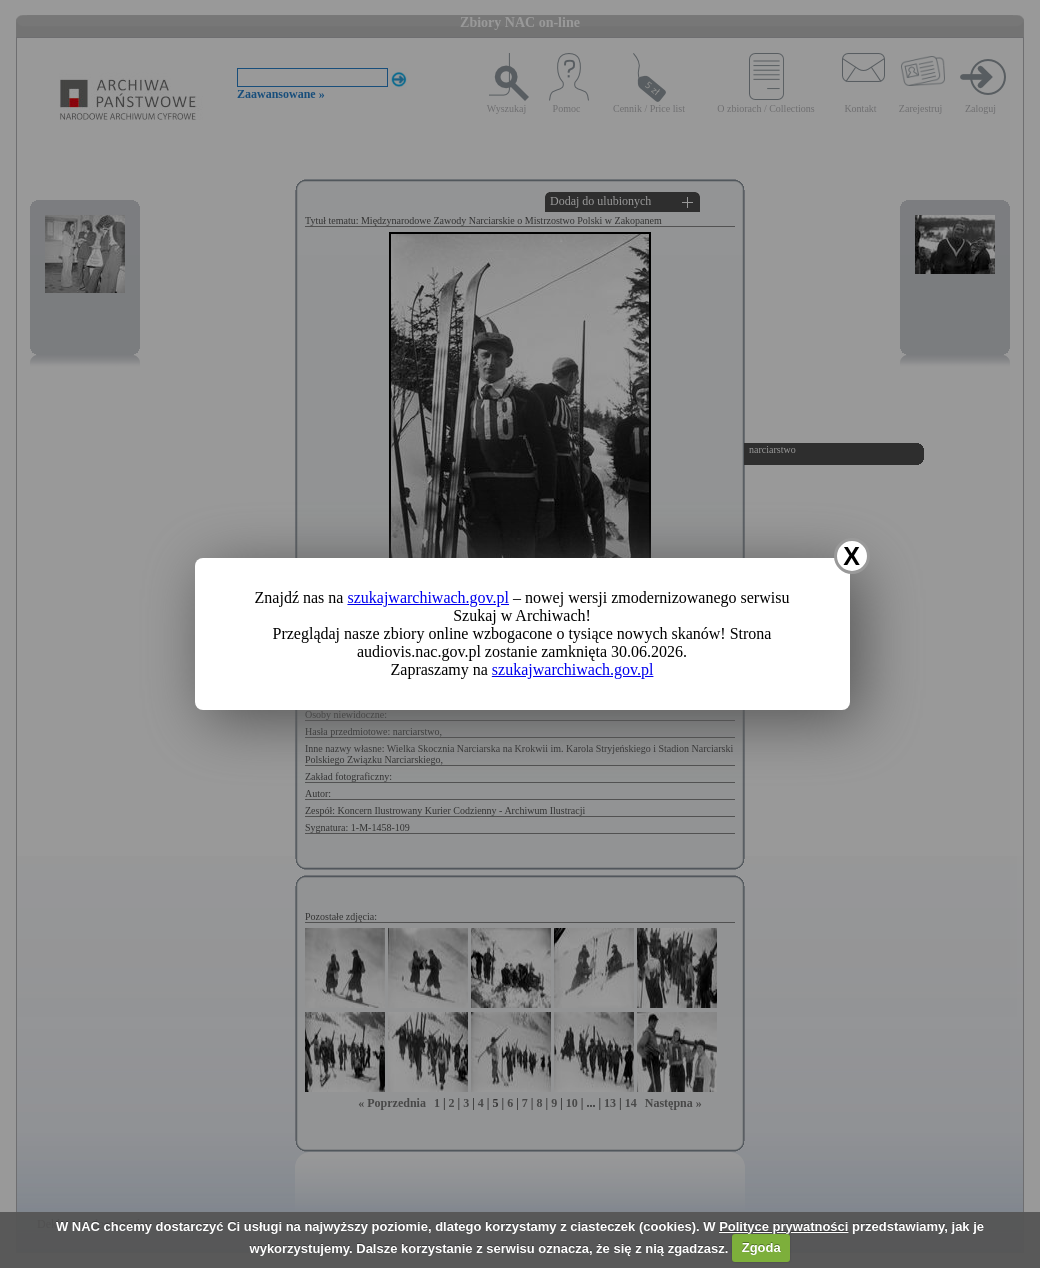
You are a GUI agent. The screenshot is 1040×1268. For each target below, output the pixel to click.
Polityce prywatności (783, 1226)
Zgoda (761, 1247)
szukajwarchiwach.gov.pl (428, 597)
